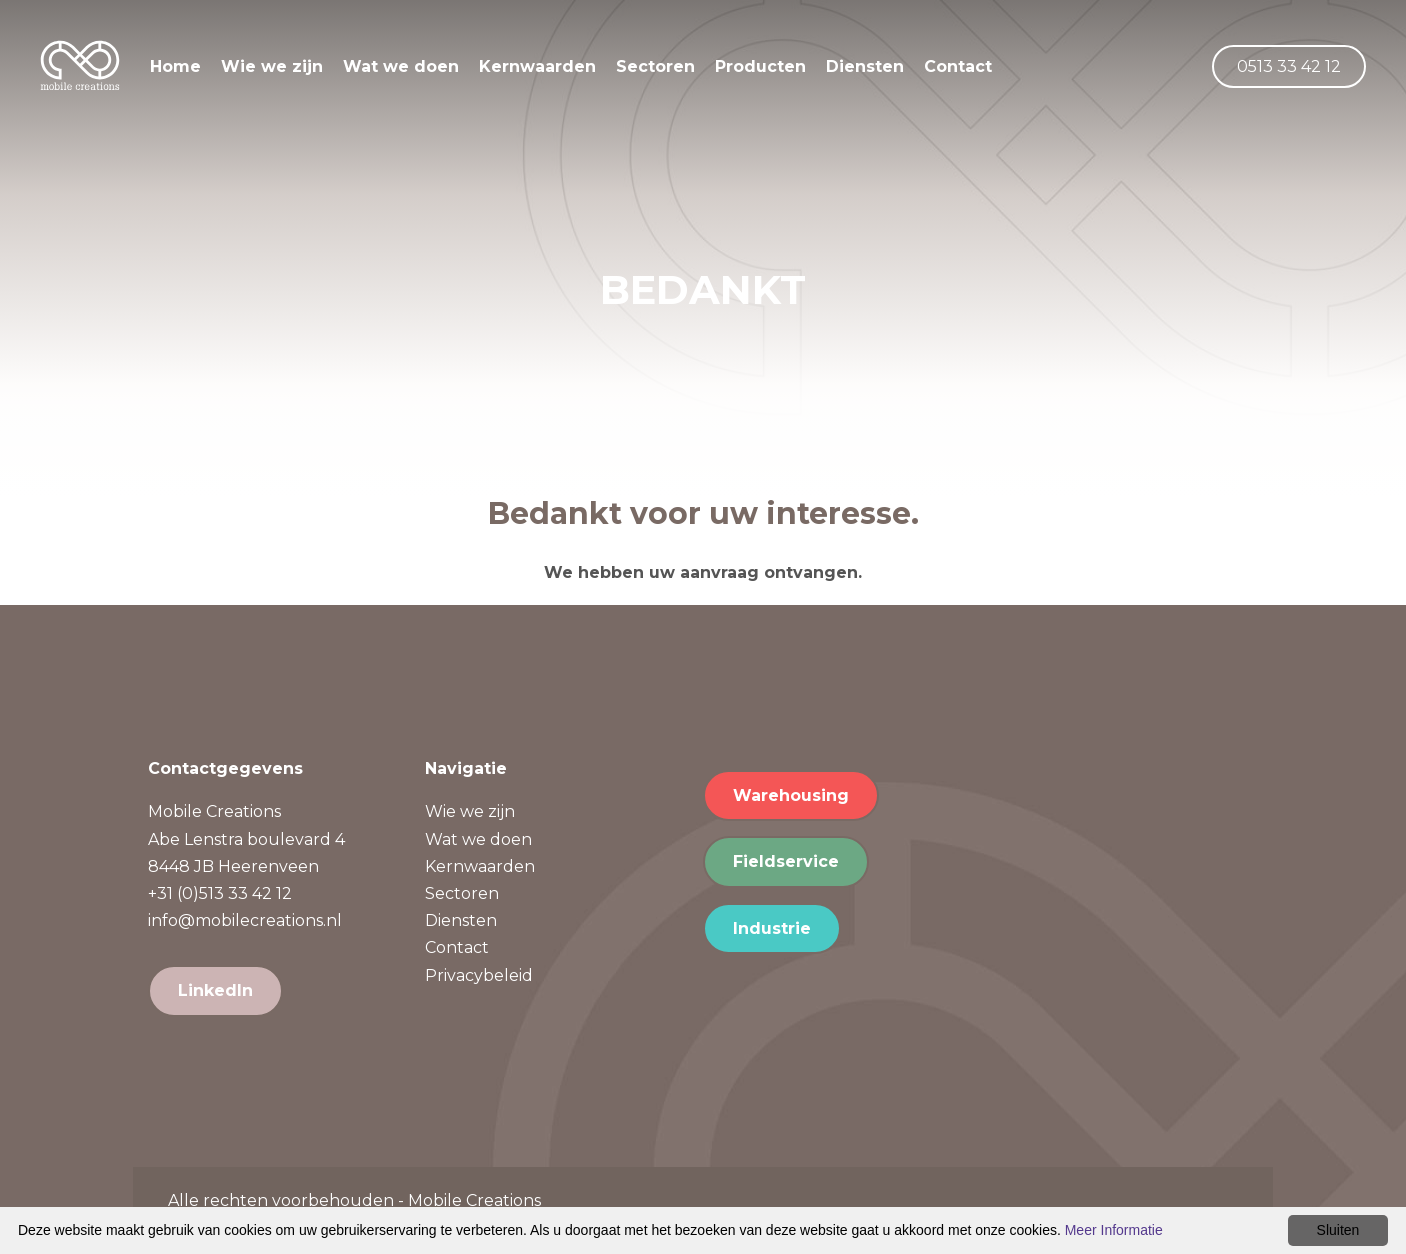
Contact (978, 72)
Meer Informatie (1114, 1230)
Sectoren (675, 72)
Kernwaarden (557, 72)
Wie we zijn (292, 72)
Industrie (772, 928)
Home (195, 72)
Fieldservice (786, 861)
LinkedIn (215, 990)
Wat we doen (421, 72)
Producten (780, 72)
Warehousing (791, 795)
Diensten (885, 72)
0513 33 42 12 (1289, 72)
